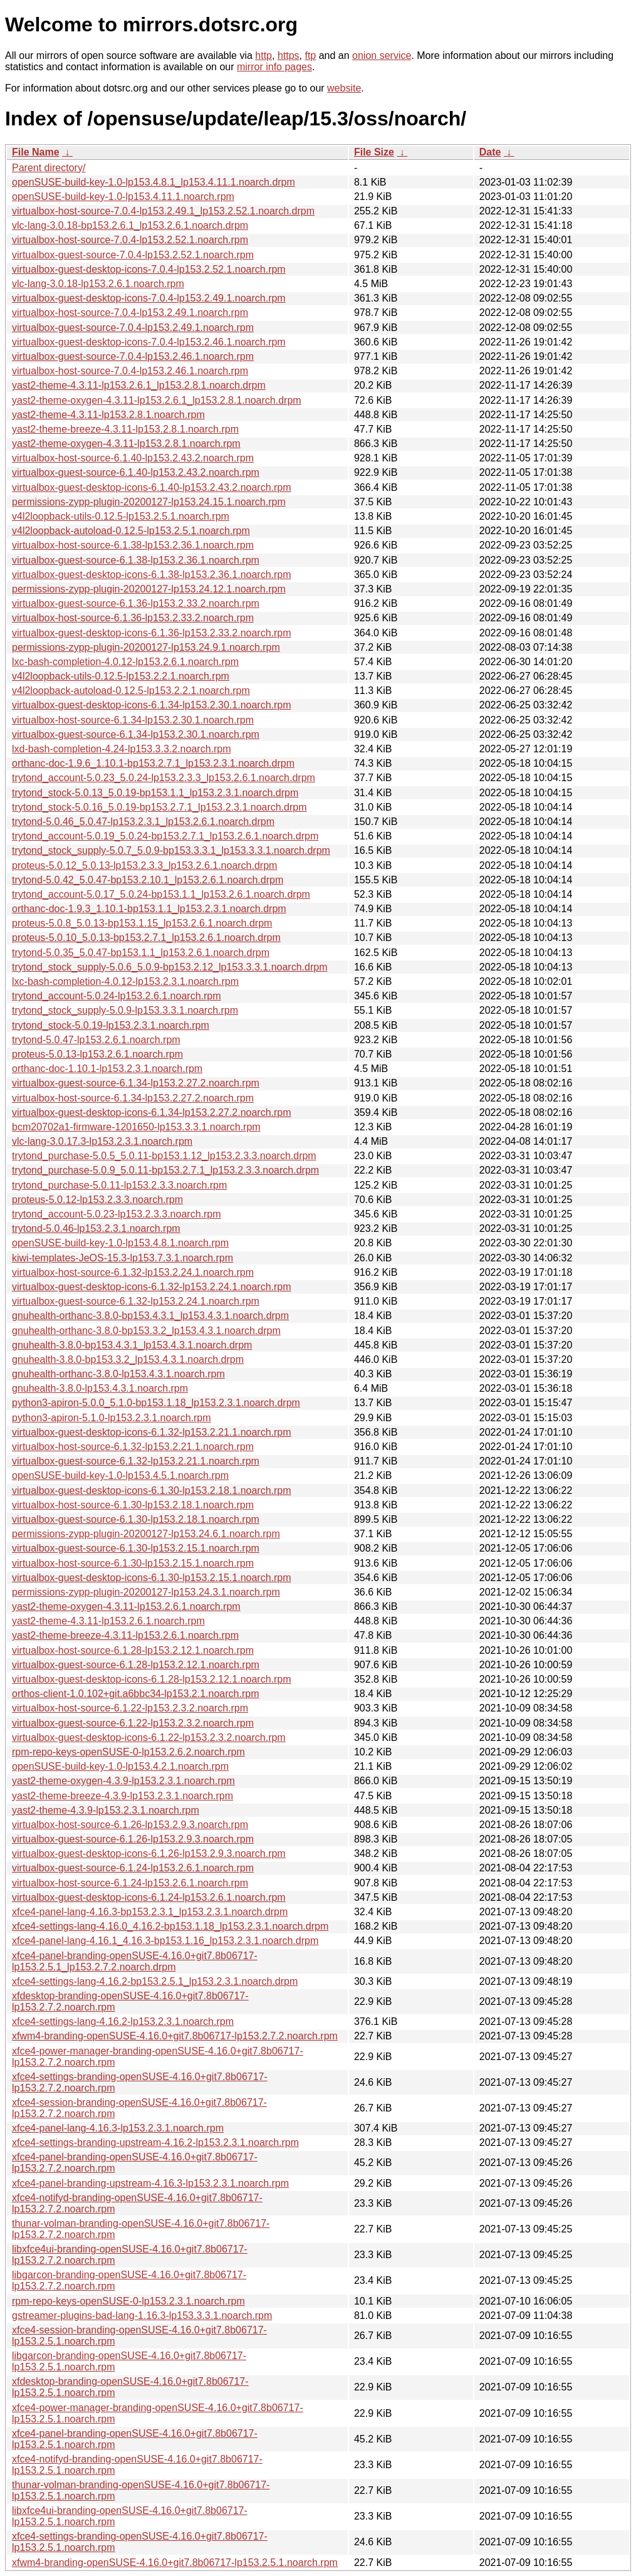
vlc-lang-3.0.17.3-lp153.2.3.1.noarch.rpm (102, 1141)
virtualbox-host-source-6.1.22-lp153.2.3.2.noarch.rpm (130, 1708)
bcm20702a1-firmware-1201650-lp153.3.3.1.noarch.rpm (136, 1127)
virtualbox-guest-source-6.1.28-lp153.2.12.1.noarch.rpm (135, 1664)
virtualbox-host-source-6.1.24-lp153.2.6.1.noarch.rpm (130, 1883)
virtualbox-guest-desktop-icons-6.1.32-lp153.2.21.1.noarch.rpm (151, 1432)
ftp (310, 55)
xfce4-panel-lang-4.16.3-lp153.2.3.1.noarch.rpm (118, 2128)
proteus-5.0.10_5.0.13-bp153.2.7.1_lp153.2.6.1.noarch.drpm (146, 937)
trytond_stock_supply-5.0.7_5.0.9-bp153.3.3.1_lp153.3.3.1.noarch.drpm (171, 850)
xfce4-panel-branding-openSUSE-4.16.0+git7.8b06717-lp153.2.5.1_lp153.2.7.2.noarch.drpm (135, 1961)
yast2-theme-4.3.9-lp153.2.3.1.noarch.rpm (105, 1810)
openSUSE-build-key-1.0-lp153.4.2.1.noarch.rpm (120, 1766)
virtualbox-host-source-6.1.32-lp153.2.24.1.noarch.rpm (133, 1272)
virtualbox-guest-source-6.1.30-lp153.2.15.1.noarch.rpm (135, 1548)
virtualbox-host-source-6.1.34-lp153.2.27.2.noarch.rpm (133, 1098)
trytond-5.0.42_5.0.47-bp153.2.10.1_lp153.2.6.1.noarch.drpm (147, 880)
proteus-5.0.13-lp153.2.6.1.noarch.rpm (97, 1054)
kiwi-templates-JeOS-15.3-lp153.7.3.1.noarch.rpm (122, 1258)
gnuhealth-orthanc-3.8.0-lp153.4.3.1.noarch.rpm (118, 1374)
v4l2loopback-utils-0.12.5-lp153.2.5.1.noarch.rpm (120, 516)
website (344, 88)
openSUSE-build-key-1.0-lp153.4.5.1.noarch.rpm (120, 1475)
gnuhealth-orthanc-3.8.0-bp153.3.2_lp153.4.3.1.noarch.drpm (146, 1330)
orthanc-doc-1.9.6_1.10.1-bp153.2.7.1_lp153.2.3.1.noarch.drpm (153, 763)
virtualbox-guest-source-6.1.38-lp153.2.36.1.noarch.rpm (135, 560)
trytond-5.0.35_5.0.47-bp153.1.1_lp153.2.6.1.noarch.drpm (140, 952)
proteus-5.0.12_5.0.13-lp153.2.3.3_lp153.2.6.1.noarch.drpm (144, 865)
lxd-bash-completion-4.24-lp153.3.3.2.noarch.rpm (121, 749)
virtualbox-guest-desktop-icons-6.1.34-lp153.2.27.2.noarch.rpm (151, 1112)
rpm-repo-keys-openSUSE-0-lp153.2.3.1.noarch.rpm (128, 2301)
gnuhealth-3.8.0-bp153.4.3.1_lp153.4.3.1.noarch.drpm (132, 1345)
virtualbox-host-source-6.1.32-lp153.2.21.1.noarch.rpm (133, 1446)
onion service (381, 55)
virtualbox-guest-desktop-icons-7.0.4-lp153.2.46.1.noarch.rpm (149, 342)
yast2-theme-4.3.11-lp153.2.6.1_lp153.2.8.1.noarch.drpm (139, 385)
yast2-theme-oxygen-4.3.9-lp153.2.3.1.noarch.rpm (123, 1780)
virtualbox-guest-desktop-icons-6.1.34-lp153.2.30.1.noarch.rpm (151, 705)
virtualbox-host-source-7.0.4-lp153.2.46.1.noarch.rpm (130, 370)
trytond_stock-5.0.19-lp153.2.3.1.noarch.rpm (110, 1025)
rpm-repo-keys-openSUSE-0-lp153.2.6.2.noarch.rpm (128, 1752)
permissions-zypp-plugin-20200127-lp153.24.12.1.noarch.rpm (149, 589)
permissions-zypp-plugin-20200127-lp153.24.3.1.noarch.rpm (146, 1592)
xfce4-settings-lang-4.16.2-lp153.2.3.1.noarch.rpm (123, 2021)
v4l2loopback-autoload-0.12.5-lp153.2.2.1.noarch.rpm (131, 690)
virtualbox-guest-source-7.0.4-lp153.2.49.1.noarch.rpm (133, 327)
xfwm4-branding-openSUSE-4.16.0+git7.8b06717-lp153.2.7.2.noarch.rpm (175, 2036)
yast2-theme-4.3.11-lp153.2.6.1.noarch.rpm (108, 1621)
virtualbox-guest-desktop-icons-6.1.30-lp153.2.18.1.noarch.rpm (151, 1490)
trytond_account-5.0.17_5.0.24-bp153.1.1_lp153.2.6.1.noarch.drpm (161, 894)
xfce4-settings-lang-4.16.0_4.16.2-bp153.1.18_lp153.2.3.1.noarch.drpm (170, 1926)
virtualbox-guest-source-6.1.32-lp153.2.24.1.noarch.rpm (135, 1301)
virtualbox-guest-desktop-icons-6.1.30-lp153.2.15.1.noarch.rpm (151, 1577)
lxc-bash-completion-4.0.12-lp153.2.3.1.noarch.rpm (125, 981)
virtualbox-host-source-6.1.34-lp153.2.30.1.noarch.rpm (133, 720)
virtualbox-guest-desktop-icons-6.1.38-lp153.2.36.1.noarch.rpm (151, 574)
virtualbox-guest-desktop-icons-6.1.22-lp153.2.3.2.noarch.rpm (149, 1737)
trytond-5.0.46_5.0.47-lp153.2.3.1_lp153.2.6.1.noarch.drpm (143, 821)
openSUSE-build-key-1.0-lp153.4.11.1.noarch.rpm (123, 196)
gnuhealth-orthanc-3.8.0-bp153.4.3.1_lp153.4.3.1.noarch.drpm (150, 1315)
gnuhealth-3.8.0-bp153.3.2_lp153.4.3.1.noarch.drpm (128, 1359)
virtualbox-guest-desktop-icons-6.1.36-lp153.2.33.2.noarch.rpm (151, 633)
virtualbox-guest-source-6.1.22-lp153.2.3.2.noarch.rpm (133, 1723)
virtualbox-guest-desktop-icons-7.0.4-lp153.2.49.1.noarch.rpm (149, 298)
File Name (36, 152)
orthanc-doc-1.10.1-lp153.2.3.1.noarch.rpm (107, 1068)
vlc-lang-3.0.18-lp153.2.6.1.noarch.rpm (98, 283)
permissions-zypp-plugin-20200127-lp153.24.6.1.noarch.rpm (146, 1533)
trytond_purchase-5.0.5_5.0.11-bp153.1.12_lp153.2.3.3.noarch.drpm (164, 1155)
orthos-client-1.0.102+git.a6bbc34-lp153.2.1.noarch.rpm (135, 1693)
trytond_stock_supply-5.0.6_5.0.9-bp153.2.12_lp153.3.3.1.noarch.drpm (169, 967)
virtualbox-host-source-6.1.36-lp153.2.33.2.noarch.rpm (133, 617)
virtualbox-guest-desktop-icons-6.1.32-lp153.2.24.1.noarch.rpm (151, 1286)
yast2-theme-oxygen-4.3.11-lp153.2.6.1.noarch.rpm (126, 1606)
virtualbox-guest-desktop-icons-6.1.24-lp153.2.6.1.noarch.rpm (149, 1897)
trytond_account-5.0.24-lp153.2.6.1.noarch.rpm (116, 996)
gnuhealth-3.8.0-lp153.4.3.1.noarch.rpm (100, 1388)
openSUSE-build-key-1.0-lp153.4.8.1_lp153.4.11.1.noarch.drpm (153, 182)
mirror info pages (274, 66)
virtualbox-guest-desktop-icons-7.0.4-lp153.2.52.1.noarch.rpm (149, 269)
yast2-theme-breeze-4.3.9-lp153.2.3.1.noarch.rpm (122, 1795)
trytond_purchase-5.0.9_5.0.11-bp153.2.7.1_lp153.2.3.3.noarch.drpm (165, 1170)
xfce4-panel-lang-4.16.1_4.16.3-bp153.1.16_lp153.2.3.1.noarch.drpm (165, 1940)
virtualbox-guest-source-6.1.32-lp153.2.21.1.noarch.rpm (135, 1461)
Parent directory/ (48, 167)
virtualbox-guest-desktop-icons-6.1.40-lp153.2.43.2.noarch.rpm (151, 487)
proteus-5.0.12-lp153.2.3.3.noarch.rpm (97, 1199)
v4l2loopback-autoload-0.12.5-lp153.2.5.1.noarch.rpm (131, 530)
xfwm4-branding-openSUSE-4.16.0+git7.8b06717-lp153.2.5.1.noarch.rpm (175, 2562)
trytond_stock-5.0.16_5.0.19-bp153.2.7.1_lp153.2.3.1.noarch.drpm (159, 807)
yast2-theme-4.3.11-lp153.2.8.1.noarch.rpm (108, 414)
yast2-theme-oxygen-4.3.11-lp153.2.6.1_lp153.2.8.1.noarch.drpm (156, 400)
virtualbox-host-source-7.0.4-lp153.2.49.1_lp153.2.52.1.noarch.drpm (163, 211)
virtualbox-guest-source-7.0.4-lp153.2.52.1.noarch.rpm (133, 255)
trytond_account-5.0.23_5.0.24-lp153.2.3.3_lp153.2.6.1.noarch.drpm (163, 777)
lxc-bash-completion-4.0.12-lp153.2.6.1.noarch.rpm (125, 661)
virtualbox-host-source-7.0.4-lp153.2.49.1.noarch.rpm (130, 312)
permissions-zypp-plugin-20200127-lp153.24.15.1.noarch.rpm (149, 502)
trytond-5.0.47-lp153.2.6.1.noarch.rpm (96, 1039)
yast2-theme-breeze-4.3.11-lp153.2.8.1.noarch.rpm (125, 429)
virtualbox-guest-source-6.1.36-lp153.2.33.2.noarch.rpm (135, 603)
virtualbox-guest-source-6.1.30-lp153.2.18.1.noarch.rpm (135, 1519)
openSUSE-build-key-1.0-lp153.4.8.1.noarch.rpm (120, 1243)
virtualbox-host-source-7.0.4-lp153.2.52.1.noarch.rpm (130, 239)
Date (490, 152)
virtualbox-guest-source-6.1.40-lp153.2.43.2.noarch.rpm (135, 472)
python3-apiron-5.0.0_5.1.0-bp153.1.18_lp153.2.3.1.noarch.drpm (156, 1402)
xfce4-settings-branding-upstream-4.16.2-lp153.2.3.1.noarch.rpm (155, 2142)
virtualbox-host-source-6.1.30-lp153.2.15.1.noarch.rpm (133, 1563)
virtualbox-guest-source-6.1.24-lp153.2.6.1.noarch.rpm (133, 1868)
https (289, 55)
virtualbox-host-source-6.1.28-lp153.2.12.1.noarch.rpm (133, 1650)
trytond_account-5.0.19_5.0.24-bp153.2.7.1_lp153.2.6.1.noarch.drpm (165, 836)
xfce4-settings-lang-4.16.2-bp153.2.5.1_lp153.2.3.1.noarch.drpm (155, 1981)
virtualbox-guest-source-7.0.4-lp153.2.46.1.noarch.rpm (133, 356)
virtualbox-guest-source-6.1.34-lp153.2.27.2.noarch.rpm (135, 1083)
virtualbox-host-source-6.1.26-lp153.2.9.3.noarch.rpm (130, 1824)
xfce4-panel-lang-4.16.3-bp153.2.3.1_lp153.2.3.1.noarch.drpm (150, 1911)
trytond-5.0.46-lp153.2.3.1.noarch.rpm (96, 1228)
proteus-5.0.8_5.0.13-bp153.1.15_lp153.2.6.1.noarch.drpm (142, 923)
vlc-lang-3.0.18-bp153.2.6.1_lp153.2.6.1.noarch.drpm (130, 225)
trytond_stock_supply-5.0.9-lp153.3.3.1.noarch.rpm (125, 1010)
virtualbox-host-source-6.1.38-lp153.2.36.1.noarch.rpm (133, 545)
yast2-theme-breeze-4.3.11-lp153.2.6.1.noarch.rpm (125, 1635)
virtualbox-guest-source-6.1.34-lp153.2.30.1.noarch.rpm (135, 734)
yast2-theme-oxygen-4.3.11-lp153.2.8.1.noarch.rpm (126, 443)
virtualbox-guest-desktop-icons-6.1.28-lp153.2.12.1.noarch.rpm (151, 1679)
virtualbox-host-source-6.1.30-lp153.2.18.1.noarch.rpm (133, 1505)
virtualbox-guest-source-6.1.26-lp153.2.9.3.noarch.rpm (133, 1839)
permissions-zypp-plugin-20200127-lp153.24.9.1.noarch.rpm (146, 647)
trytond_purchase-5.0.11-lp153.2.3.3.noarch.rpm (119, 1185)
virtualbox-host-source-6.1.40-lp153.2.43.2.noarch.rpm (133, 458)
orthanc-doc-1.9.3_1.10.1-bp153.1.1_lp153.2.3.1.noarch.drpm (149, 908)
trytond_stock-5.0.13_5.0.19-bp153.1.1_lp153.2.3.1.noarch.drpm (155, 792)
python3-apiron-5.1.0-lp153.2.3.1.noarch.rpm (111, 1417)
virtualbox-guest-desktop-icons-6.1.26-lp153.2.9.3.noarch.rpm (149, 1853)
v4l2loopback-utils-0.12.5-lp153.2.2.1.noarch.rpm (120, 676)
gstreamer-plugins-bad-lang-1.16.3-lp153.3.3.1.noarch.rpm (142, 2315)
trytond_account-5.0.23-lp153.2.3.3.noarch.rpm (116, 1214)
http (263, 55)
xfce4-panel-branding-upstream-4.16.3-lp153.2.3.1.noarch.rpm (150, 2183)
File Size (374, 152)
